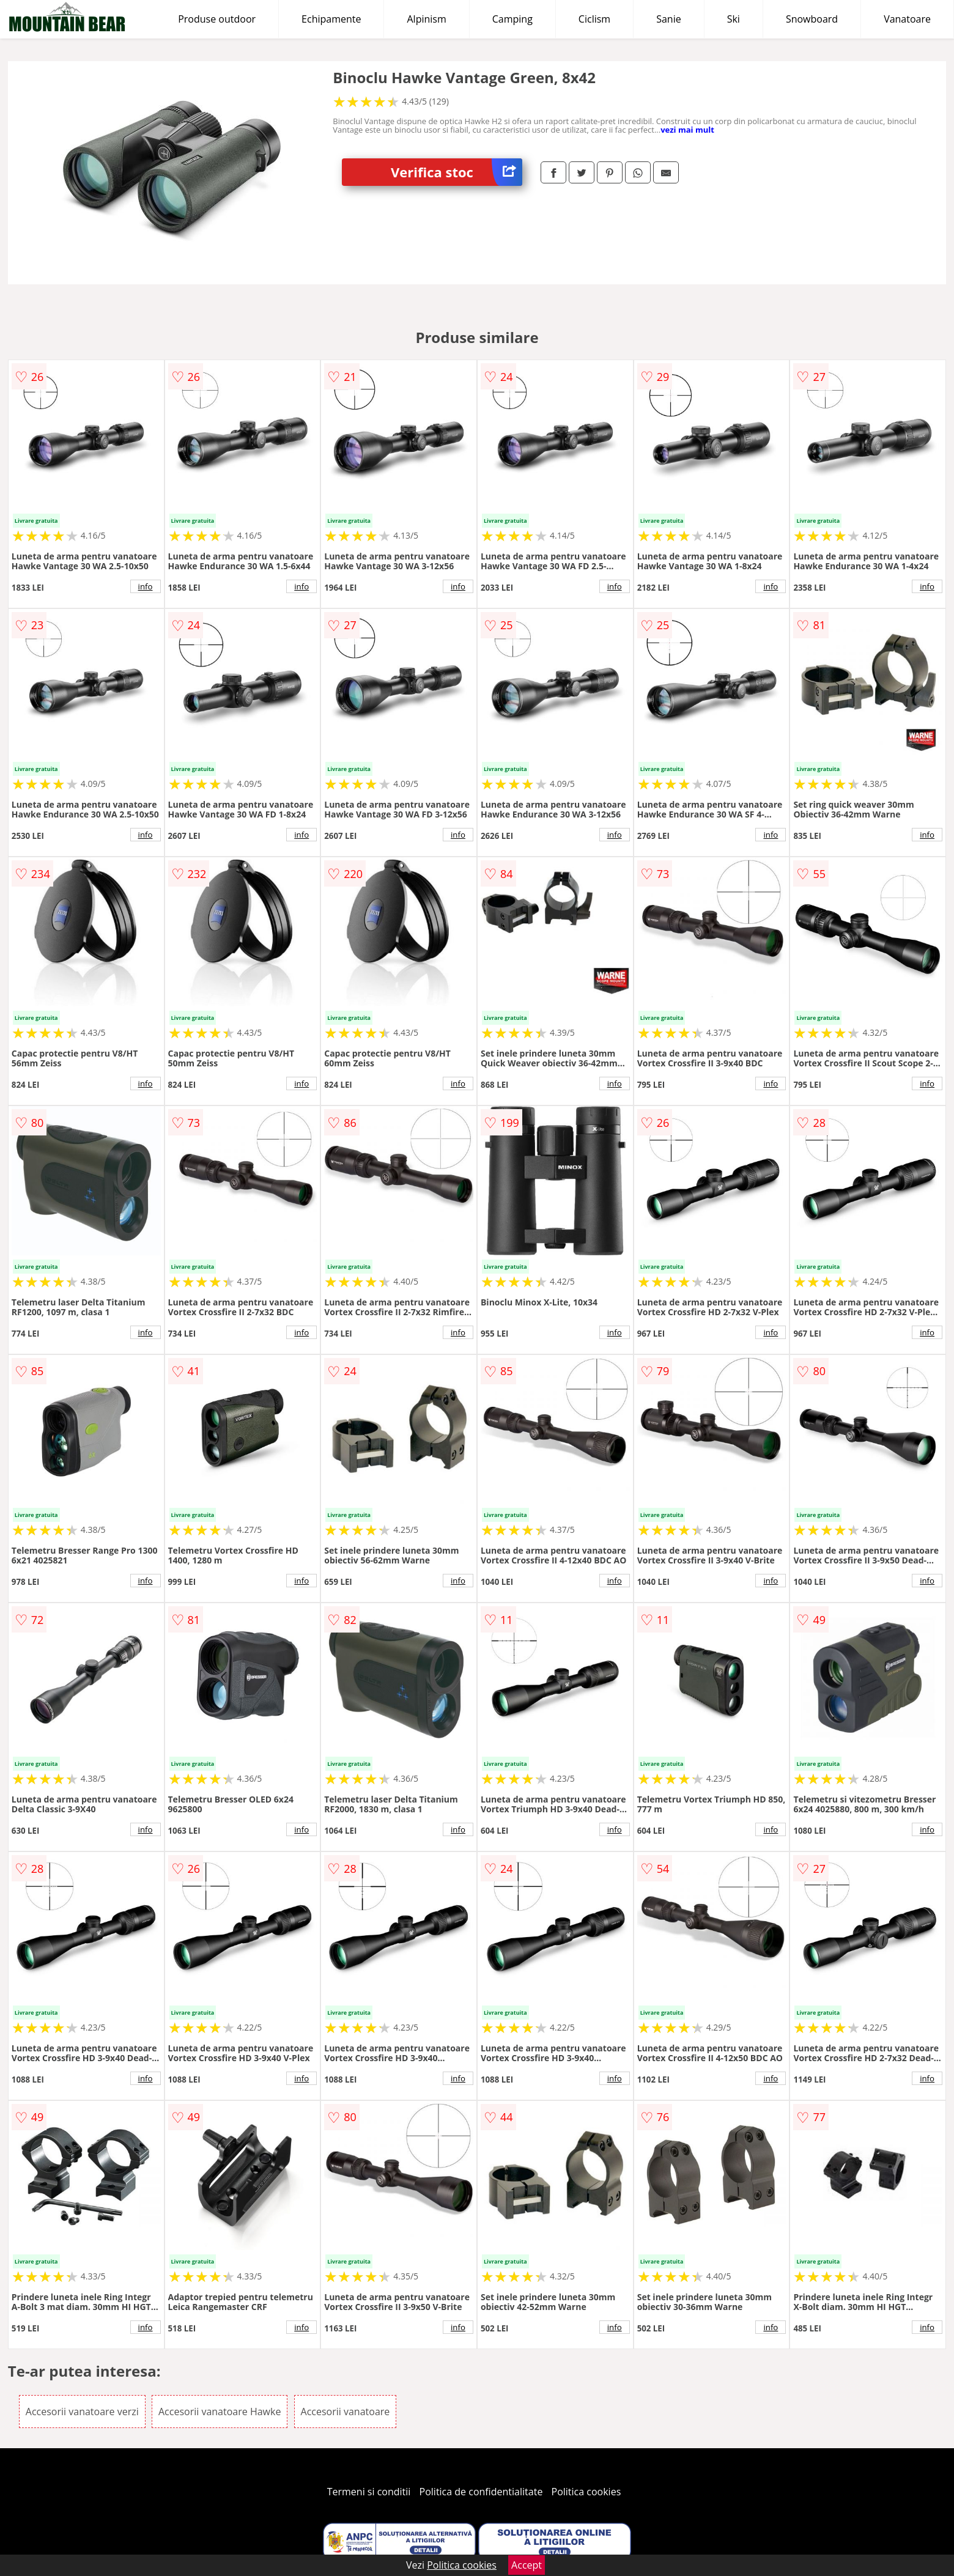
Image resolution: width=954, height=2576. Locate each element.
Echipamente (331, 19)
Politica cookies (586, 2491)
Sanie (668, 19)
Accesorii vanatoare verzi (82, 2411)
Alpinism (426, 19)
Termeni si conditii (369, 2491)
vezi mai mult (687, 129)
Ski (733, 19)
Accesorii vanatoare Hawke (219, 2411)
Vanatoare (907, 19)
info (145, 586)
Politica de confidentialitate (481, 2491)
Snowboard (812, 19)
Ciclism (594, 19)
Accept (526, 2565)
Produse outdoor (217, 19)
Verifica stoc (456, 172)
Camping (512, 19)
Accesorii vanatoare (345, 2411)
